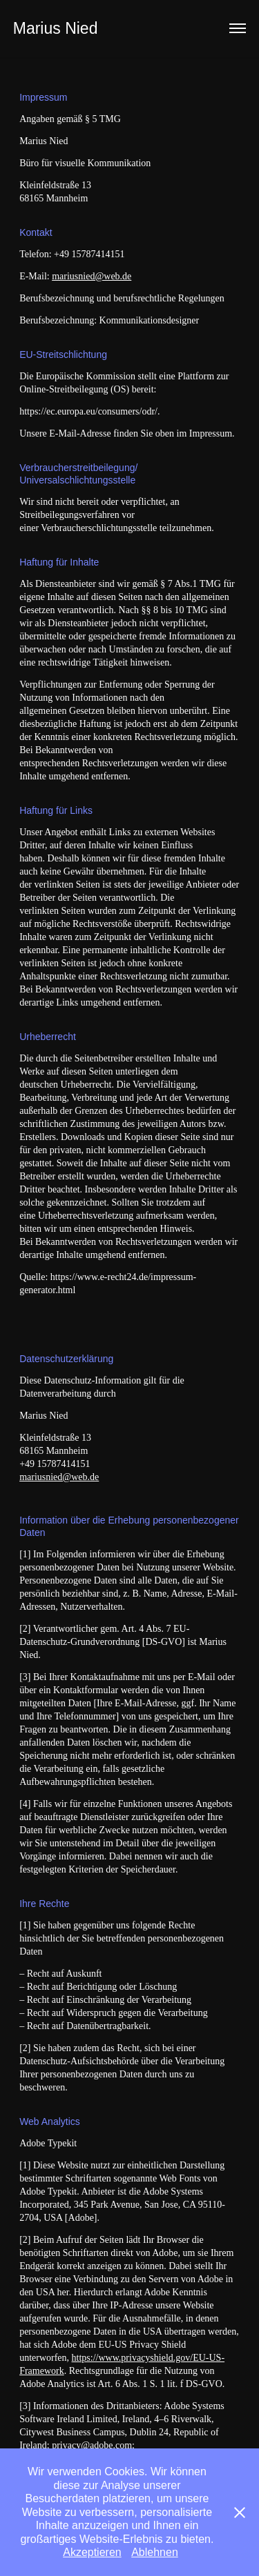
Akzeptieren (92, 2552)
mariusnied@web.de (91, 276)
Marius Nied (55, 28)
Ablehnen (154, 2552)
